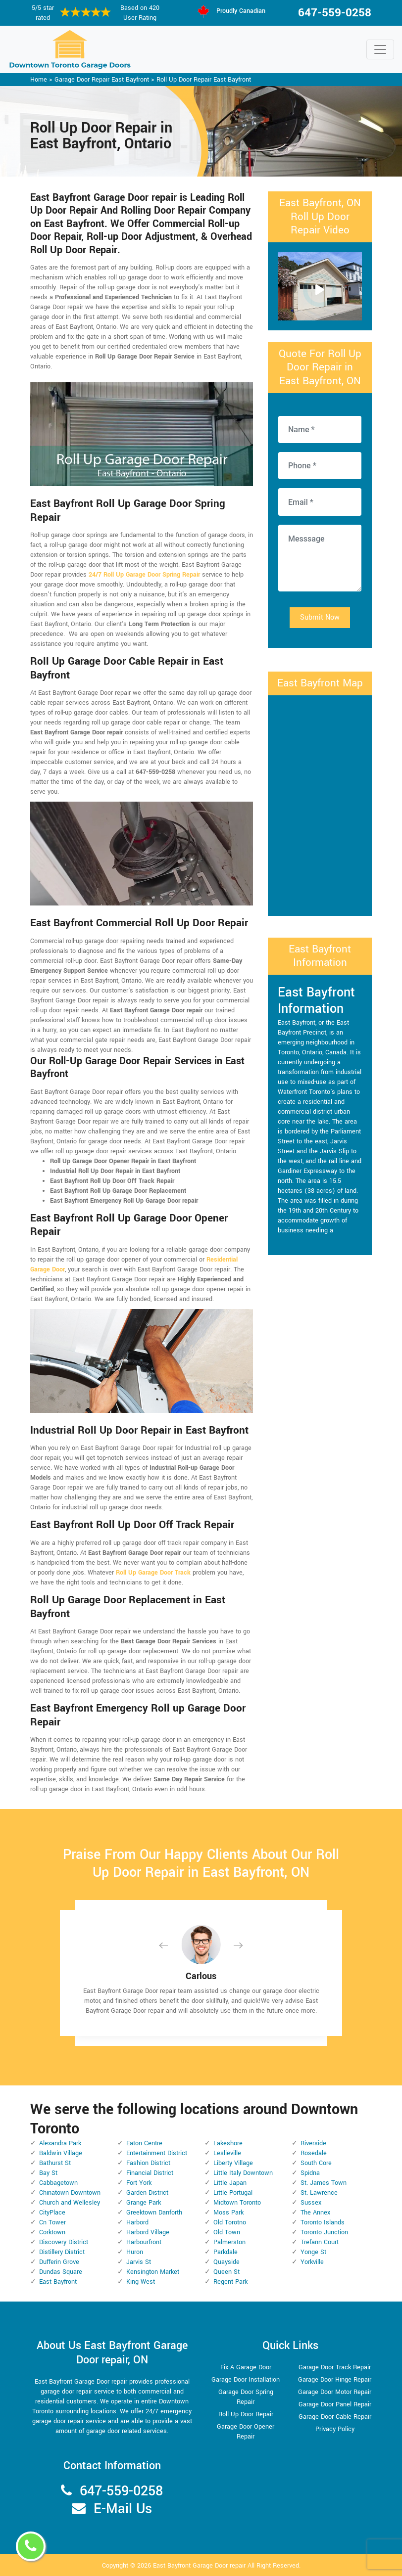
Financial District (149, 2173)
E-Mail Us (123, 2509)
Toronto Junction (324, 2232)
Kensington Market (152, 2271)
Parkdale (225, 2252)
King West (140, 2281)
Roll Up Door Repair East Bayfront (203, 79)
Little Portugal (232, 2192)
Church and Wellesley (69, 2202)
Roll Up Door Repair (245, 2414)
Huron (134, 2252)
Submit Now (320, 617)
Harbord (137, 2222)
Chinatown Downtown (69, 2192)
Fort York (138, 2182)
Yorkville (312, 2262)
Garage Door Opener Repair (245, 2431)
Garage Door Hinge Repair (334, 2379)
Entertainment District (156, 2153)
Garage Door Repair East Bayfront (101, 79)
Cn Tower (52, 2222)
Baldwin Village (60, 2153)
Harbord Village (147, 2232)
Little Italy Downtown (243, 2173)
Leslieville (227, 2153)
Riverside (313, 2143)
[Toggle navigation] (380, 49)
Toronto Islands (323, 2222)
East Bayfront (58, 2281)
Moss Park (228, 2212)
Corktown (52, 2232)
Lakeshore (228, 2143)
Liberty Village (233, 2163)
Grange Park (143, 2202)
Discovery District (63, 2242)
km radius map (320, 804)
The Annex (315, 2212)
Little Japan (230, 2182)
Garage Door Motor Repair (334, 2392)
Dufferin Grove (59, 2262)
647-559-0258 (334, 13)
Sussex (311, 2202)
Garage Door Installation (245, 2379)
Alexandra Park (60, 2143)
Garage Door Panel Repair (335, 2404)
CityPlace (52, 2212)
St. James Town (324, 2182)
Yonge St (313, 2252)
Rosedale (314, 2153)
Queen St (226, 2271)
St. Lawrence (319, 2192)
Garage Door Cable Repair (335, 2416)
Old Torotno (229, 2222)
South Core (316, 2163)
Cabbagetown (58, 2182)
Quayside (226, 2262)
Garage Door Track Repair (335, 2367)
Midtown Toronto (237, 2202)
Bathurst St (55, 2163)
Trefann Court (320, 2242)
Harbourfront (143, 2242)
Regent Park (230, 2281)
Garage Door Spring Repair (245, 2397)
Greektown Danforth (154, 2212)
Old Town (226, 2232)
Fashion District (148, 2163)
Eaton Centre (144, 2143)
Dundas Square (60, 2271)
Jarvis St (138, 2262)
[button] (171, 1945)
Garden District (147, 2192)
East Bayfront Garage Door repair (199, 2565)
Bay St (48, 2173)
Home (38, 79)
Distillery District (62, 2252)
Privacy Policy (334, 2429)
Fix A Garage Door (245, 2367)
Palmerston (229, 2242)
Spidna (310, 2173)
